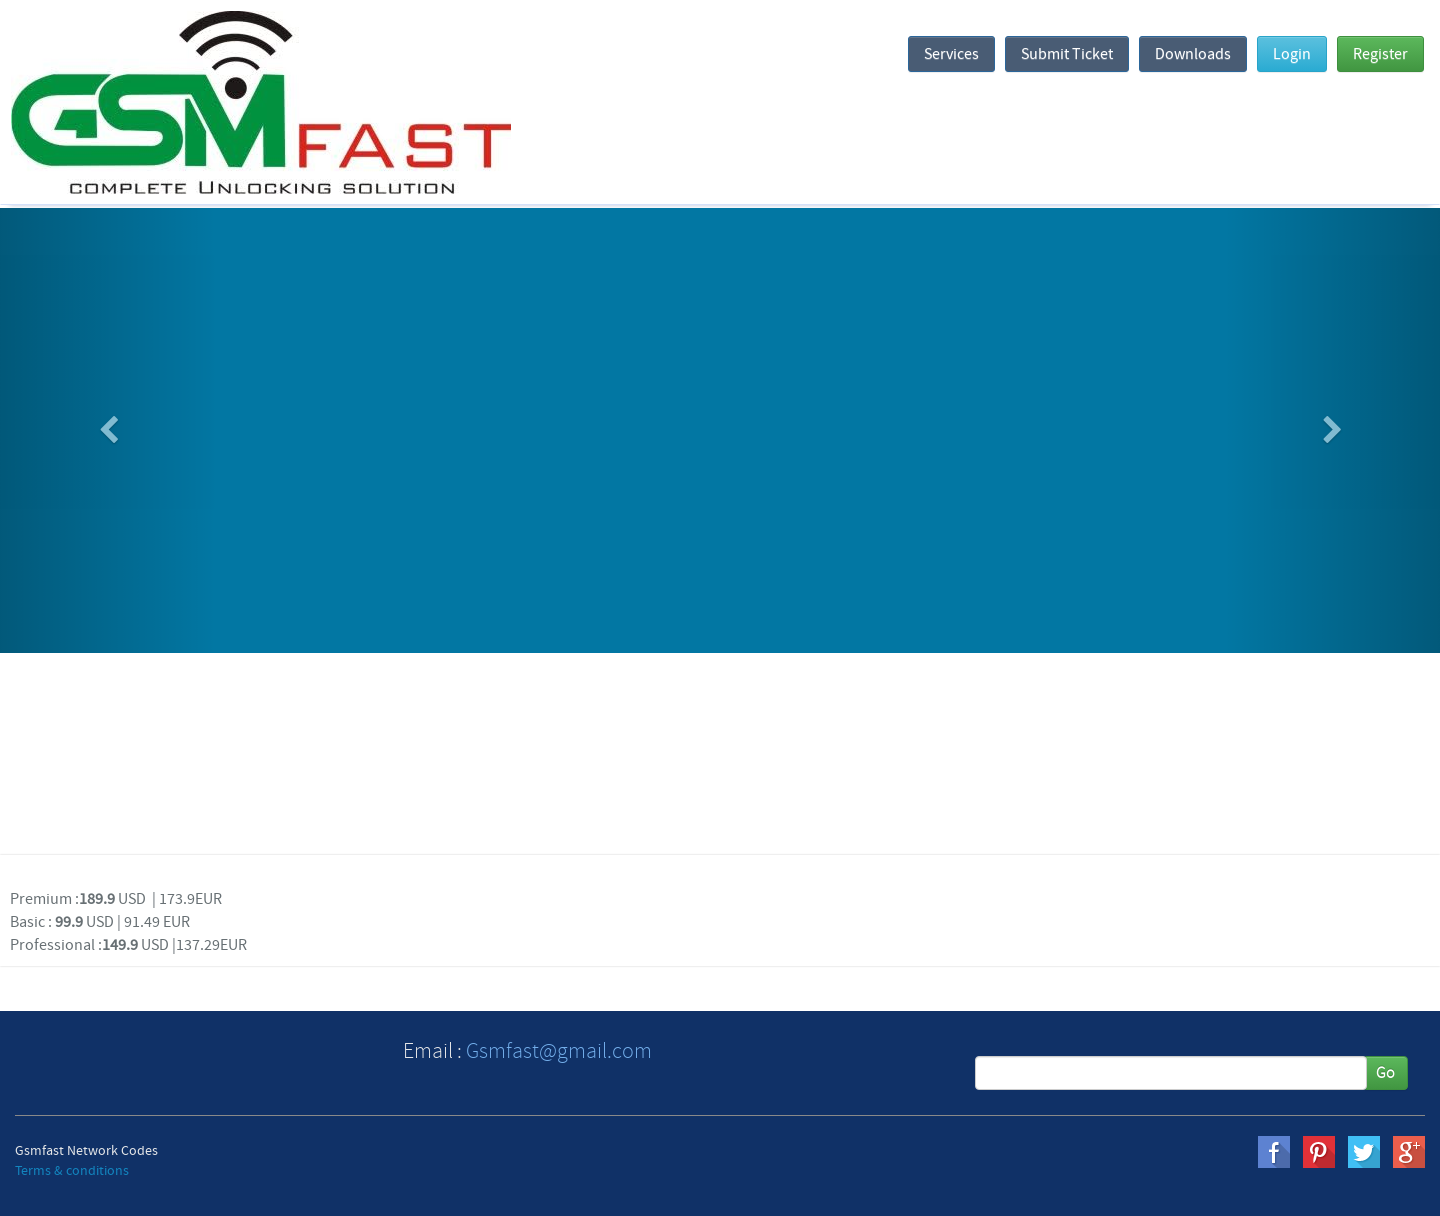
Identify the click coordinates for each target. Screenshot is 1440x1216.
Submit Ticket (1067, 54)
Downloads (1193, 54)
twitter (1364, 1152)
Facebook (1274, 1152)
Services (951, 54)
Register (1380, 54)
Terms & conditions (72, 1171)
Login (1292, 54)
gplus (1409, 1152)
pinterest (1319, 1152)
